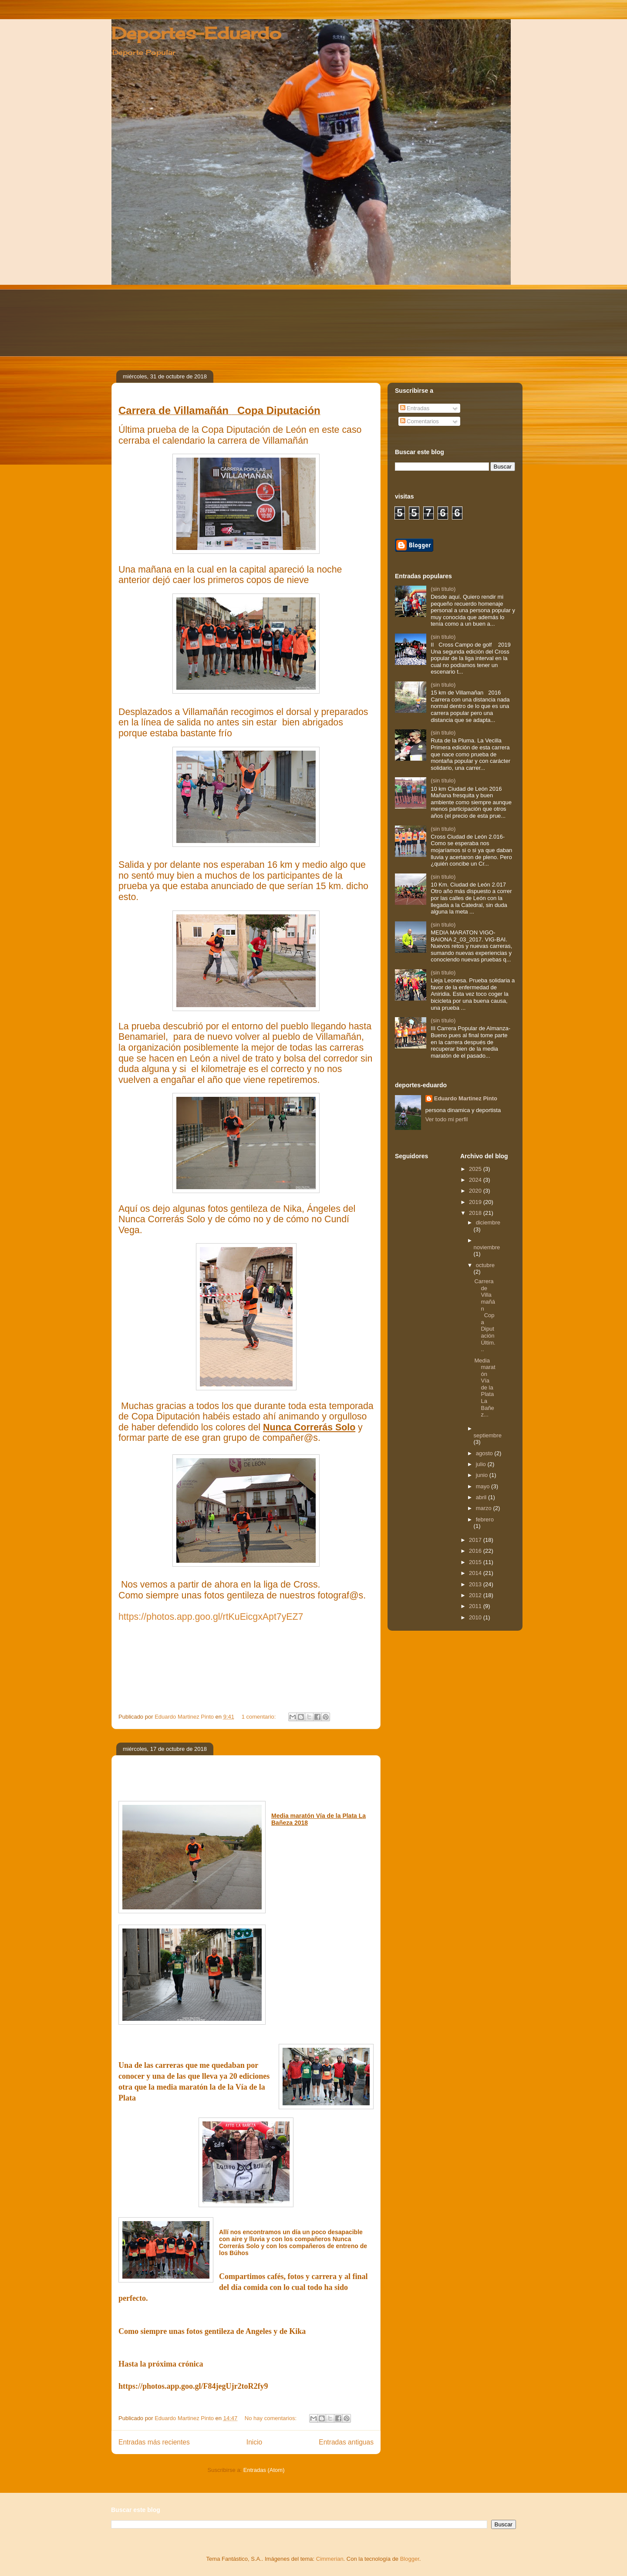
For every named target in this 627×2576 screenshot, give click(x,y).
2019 (476, 1202)
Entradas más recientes (154, 2442)
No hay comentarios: (271, 2418)
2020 (476, 1190)
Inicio (254, 2442)
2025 (476, 1169)
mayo (483, 1486)
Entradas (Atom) (264, 2470)
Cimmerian (330, 2559)
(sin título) (443, 589)
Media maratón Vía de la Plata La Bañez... (484, 1387)
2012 (476, 1595)
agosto (485, 1453)
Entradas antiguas (346, 2442)
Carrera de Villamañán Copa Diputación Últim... (484, 1315)
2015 (476, 1562)
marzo (484, 1508)
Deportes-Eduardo (196, 33)
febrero (485, 1519)
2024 (476, 1180)
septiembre (488, 1435)
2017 (476, 1540)
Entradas (415, 408)
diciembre (488, 1222)
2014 (476, 1573)
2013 (476, 1584)
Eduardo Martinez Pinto (465, 1098)
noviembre (487, 1247)
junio (482, 1475)
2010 (476, 1617)
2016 (476, 1551)
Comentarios (419, 421)
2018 (476, 1213)
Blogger (409, 2559)
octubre (485, 1265)
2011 (476, 1606)
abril (482, 1497)
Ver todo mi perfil (446, 1119)
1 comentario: (259, 1716)
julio (482, 1464)
